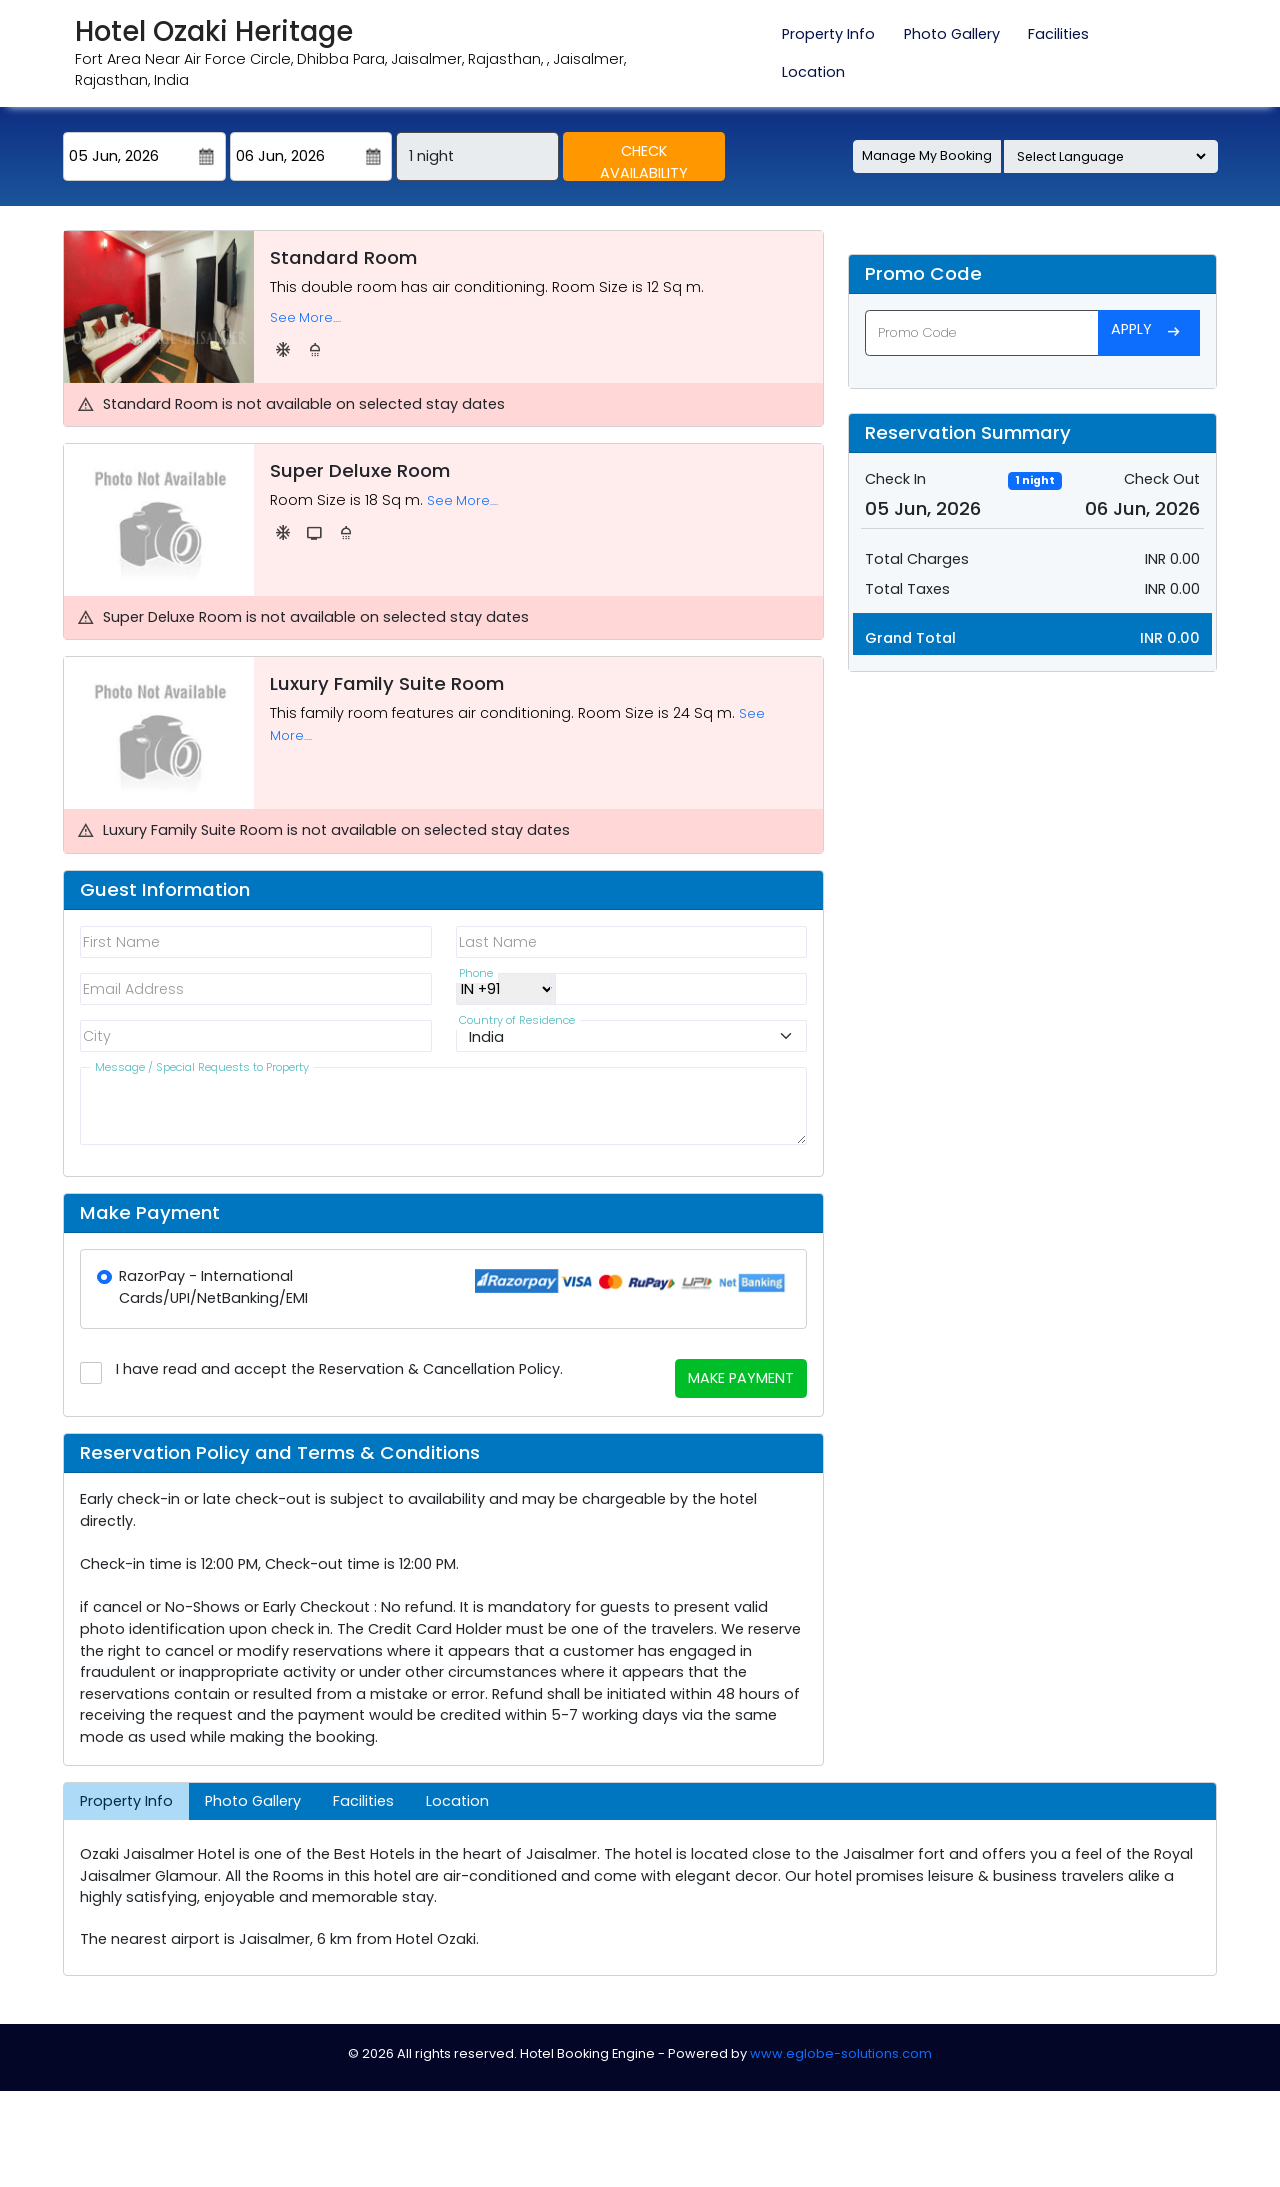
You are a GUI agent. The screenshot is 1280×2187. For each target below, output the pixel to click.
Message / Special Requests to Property (201, 1071)
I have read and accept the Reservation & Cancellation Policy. (339, 1369)
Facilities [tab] (1058, 34)
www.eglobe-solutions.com (841, 2053)
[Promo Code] (982, 332)
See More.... (305, 317)
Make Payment (741, 1378)
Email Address (134, 989)
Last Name (498, 942)
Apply (1149, 332)
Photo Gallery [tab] (952, 34)
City (97, 1036)
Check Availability (644, 161)
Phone (475, 977)
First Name (122, 942)
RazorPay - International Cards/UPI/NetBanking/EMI (213, 1287)
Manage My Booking (927, 155)
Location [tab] (813, 72)
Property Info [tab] (828, 34)
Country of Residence (515, 1024)
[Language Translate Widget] (1111, 156)
